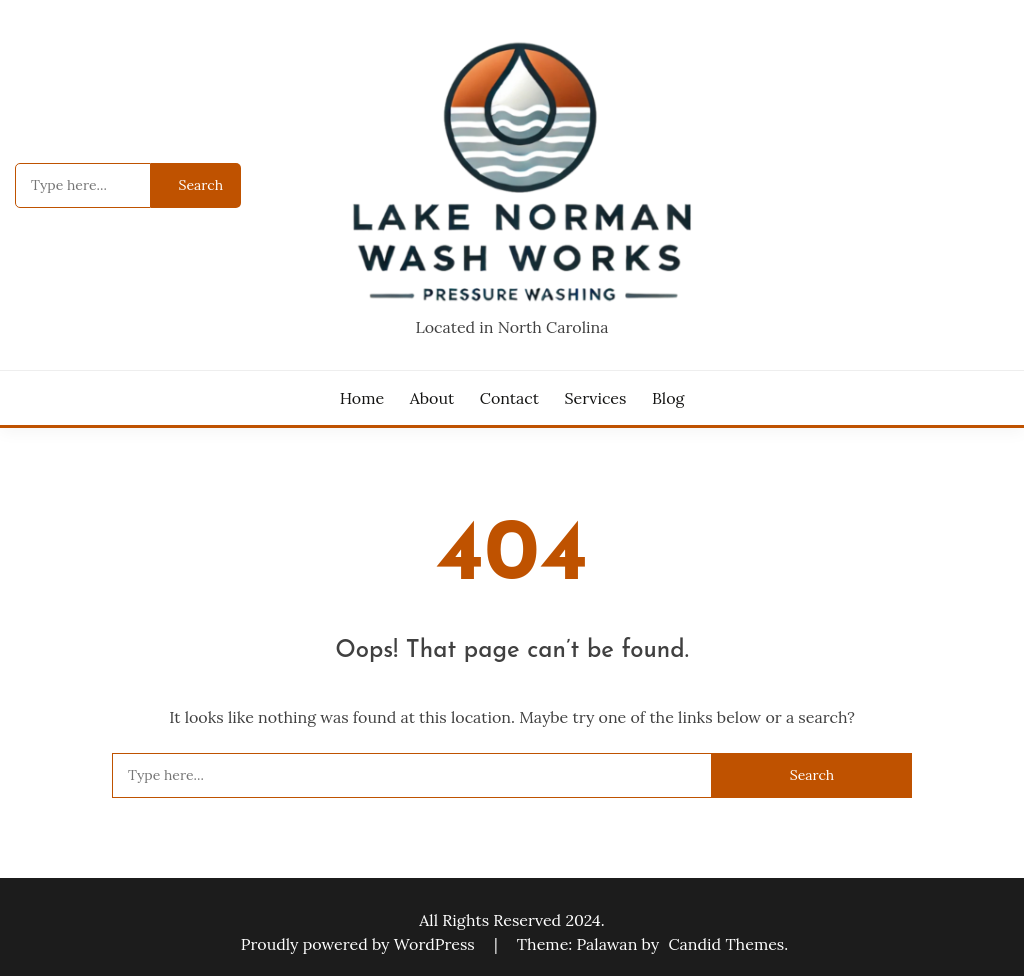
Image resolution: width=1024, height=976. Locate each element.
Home (362, 398)
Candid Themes (726, 944)
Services (596, 398)
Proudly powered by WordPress (360, 944)
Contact (509, 398)
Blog (668, 398)
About (432, 398)
